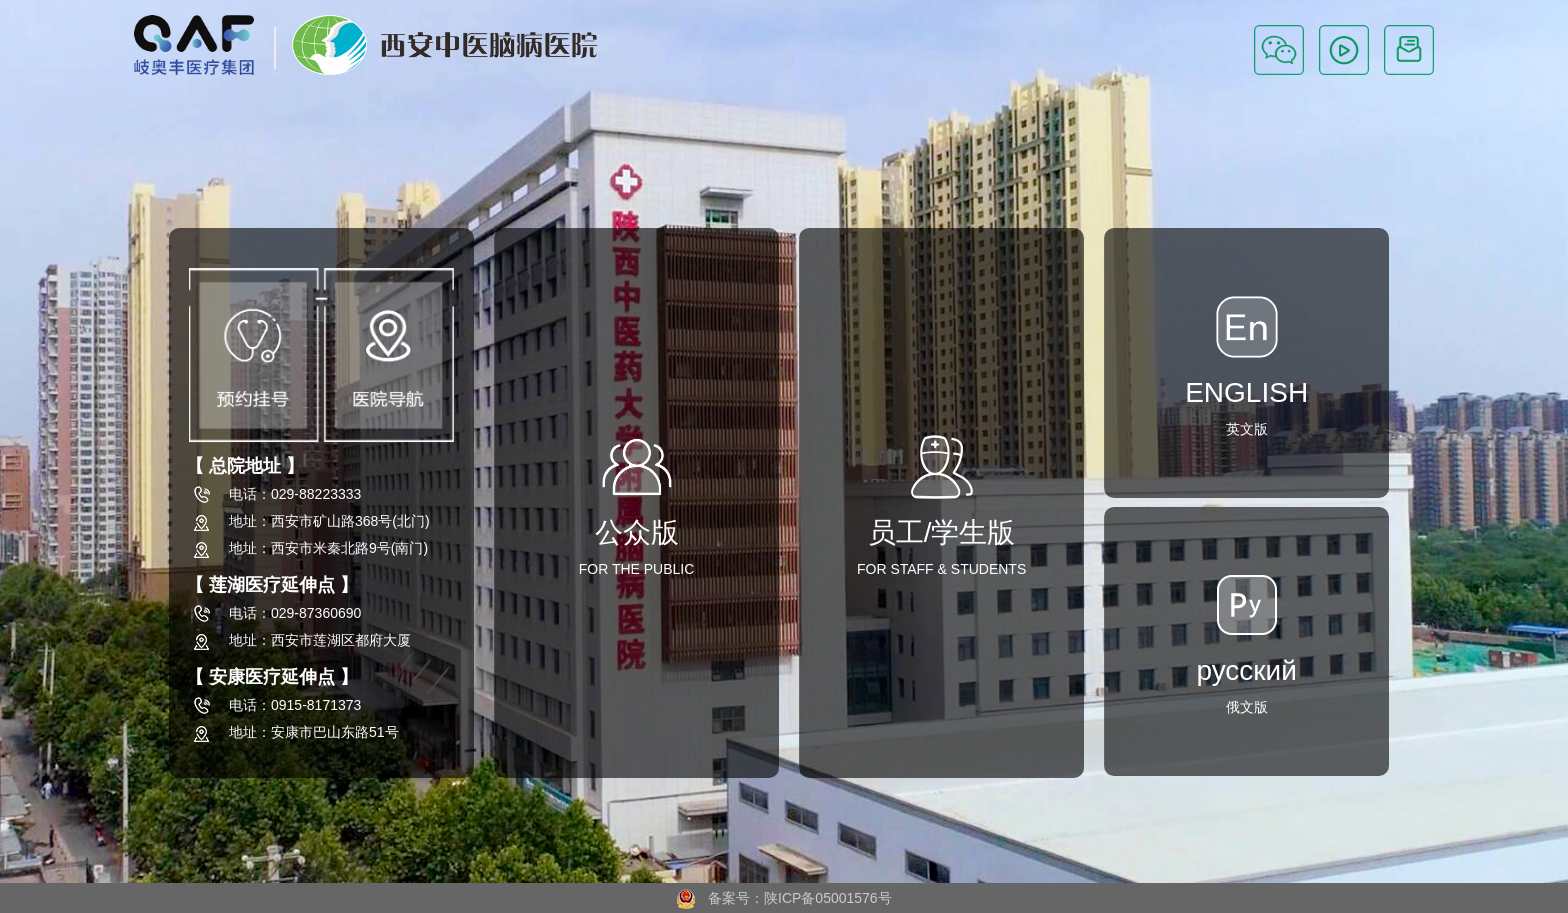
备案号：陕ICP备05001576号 (783, 898)
